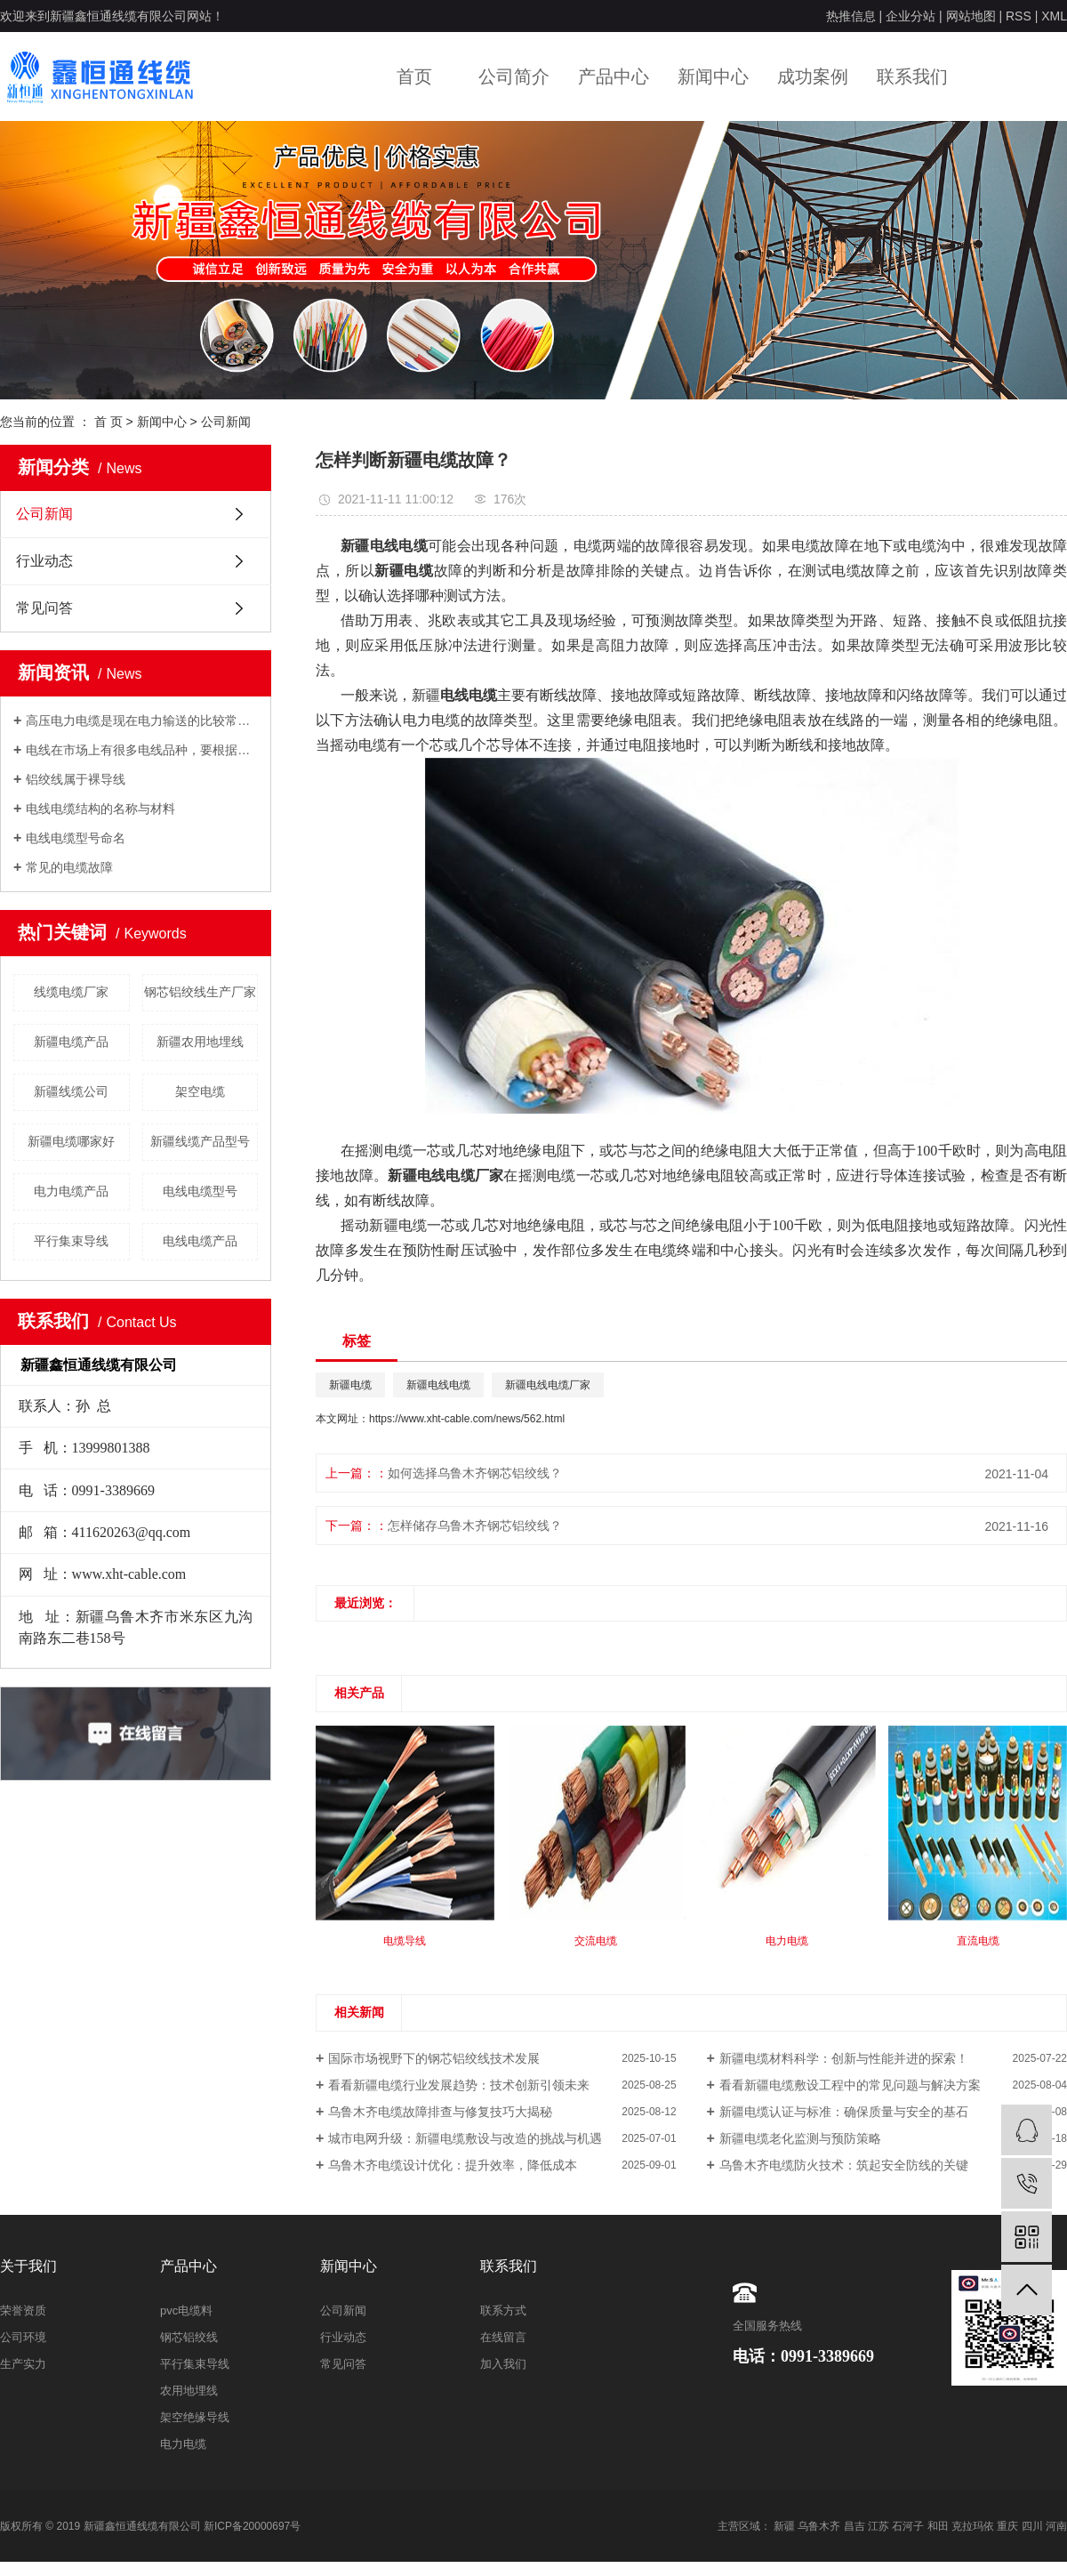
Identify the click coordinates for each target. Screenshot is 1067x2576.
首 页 (108, 422)
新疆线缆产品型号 (200, 1141)
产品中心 (613, 76)
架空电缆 (200, 1091)
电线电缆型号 (200, 1191)
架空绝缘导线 (194, 2417)
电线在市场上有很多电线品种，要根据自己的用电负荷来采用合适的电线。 (142, 750)
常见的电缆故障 (69, 867)
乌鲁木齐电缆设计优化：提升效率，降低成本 (452, 2165)
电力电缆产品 (71, 1191)
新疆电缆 (350, 1385)
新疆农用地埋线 (200, 1041)
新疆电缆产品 (71, 1041)
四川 (1032, 2526)
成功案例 (812, 76)
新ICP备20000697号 (252, 2526)
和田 (938, 2526)
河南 (1056, 2526)
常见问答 (44, 608)
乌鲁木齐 (819, 2526)
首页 (414, 76)
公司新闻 (226, 422)
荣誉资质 (23, 2310)
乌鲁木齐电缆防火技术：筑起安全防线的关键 (843, 2165)
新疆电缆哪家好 (71, 1141)
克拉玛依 (972, 2526)
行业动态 (44, 560)
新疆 (784, 2526)
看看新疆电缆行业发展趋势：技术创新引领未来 (459, 2085)
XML (1054, 16)
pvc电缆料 (186, 2310)
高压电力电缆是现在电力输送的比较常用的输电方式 (142, 720)
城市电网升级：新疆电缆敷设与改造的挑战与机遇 (465, 2138)
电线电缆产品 (200, 1241)
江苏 (878, 2526)
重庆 (1007, 2526)
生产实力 (23, 2364)
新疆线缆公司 (71, 1091)
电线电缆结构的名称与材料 (100, 808)
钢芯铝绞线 (189, 2337)
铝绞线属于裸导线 (75, 779)
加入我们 (503, 2364)
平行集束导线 (71, 1241)
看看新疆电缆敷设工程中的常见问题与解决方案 (850, 2085)
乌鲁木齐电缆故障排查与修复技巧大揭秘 (440, 2112)
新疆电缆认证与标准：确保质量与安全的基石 (843, 2112)
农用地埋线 (189, 2390)
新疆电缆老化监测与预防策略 (800, 2138)
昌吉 (854, 2526)
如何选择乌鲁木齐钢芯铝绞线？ (475, 1473)
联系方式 (503, 2310)
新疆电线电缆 (438, 1385)
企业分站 (910, 16)
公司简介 (514, 76)
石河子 (908, 2526)
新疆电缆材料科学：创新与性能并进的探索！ (843, 2058)
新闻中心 (713, 76)
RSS (1018, 16)
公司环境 (23, 2337)
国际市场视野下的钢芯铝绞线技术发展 (434, 2058)
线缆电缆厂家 (71, 992)
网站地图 (971, 16)
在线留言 (503, 2337)
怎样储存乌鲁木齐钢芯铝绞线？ (475, 1525)
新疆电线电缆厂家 (547, 1385)
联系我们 (912, 76)
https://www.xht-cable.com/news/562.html (467, 1419)
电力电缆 (183, 2444)
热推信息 (851, 16)
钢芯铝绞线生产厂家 (200, 992)
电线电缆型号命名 (75, 838)
